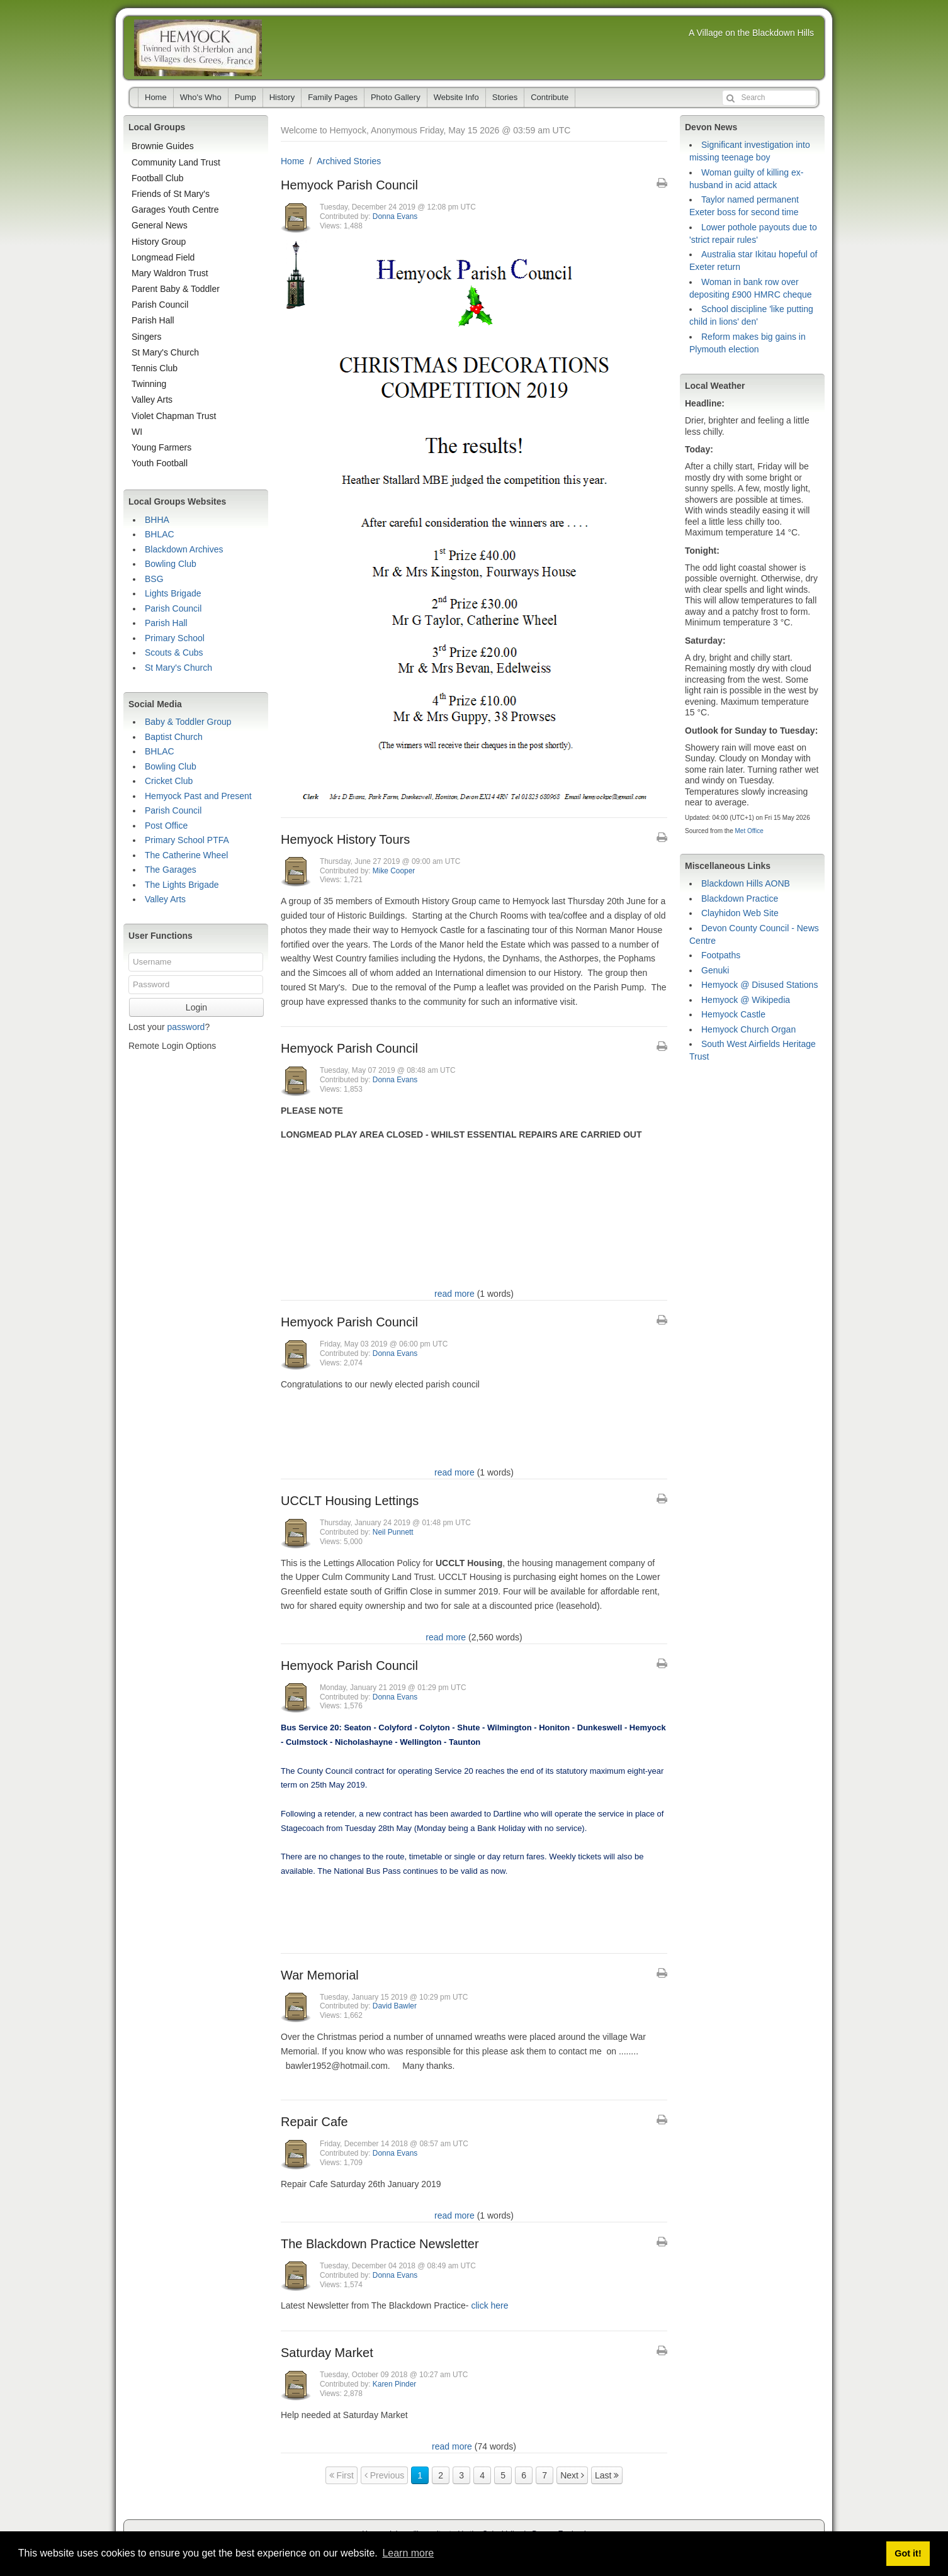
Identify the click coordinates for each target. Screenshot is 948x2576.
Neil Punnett (393, 1532)
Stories (504, 97)
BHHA (157, 520)
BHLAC (159, 534)
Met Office (749, 830)
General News (160, 225)
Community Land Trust (176, 162)
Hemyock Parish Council (349, 185)
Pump (245, 97)
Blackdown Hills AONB (745, 883)
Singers (146, 337)
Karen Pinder (394, 2384)
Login (196, 1007)
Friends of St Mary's (171, 194)
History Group (159, 242)
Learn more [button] (408, 2553)
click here (489, 2305)
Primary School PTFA (187, 840)
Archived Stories (349, 161)
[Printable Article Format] (662, 183)
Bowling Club (170, 564)
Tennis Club (155, 368)
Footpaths (720, 955)
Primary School (175, 638)
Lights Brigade (173, 593)
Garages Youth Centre (175, 209)
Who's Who (201, 97)
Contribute (549, 97)
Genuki (715, 970)
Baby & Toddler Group (188, 722)
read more (454, 1294)
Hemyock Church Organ (748, 1029)
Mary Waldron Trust (170, 273)
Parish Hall (153, 320)
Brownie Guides (163, 146)
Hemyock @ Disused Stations (759, 985)
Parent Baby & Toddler (176, 289)
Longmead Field (163, 257)
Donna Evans (395, 216)
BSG (154, 579)
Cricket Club (169, 781)
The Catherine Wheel (186, 855)
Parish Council (160, 305)
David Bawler (395, 2006)
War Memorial (320, 1975)
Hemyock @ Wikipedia (745, 1000)
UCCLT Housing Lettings (350, 1501)
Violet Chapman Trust (174, 416)
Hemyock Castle (733, 1014)
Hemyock (198, 48)
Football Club (158, 178)
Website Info (456, 97)
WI (137, 432)
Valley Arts (152, 400)
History (282, 97)
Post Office (166, 825)
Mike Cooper (394, 870)
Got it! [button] (907, 2553)
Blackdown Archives (184, 549)
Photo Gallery (395, 97)
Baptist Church (174, 737)
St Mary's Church (165, 352)
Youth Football (160, 463)
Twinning (149, 384)
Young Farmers (161, 447)
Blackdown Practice (739, 898)
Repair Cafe (314, 2122)
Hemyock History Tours (345, 839)
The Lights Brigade (182, 885)
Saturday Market (327, 2353)
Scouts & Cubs (174, 652)
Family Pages (333, 97)
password (186, 1027)
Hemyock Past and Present (198, 796)
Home (156, 97)
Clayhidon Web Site (740, 913)
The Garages (170, 870)
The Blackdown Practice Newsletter (380, 2244)
